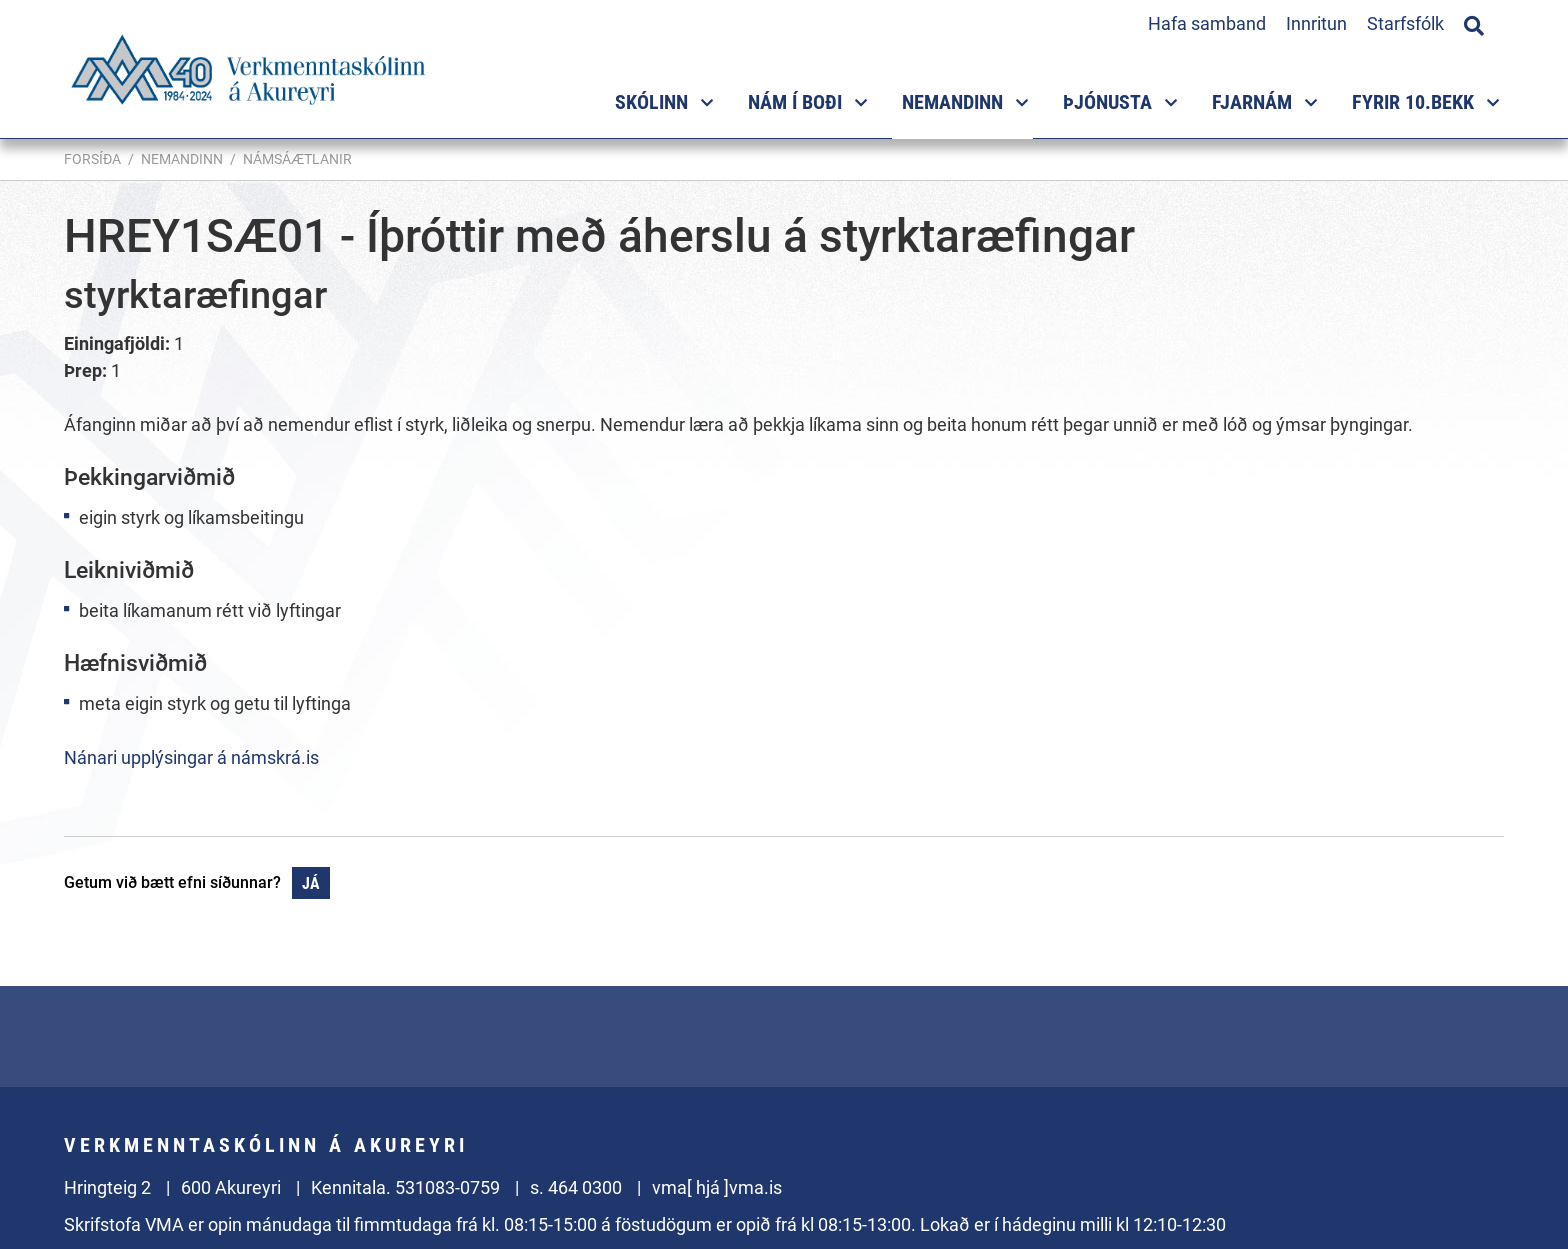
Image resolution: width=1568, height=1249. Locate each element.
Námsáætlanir (297, 159)
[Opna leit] (1474, 23)
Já (311, 883)
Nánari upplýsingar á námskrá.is (191, 757)
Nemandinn (182, 159)
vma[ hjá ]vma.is (717, 1187)
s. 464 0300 (576, 1187)
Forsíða (92, 159)
